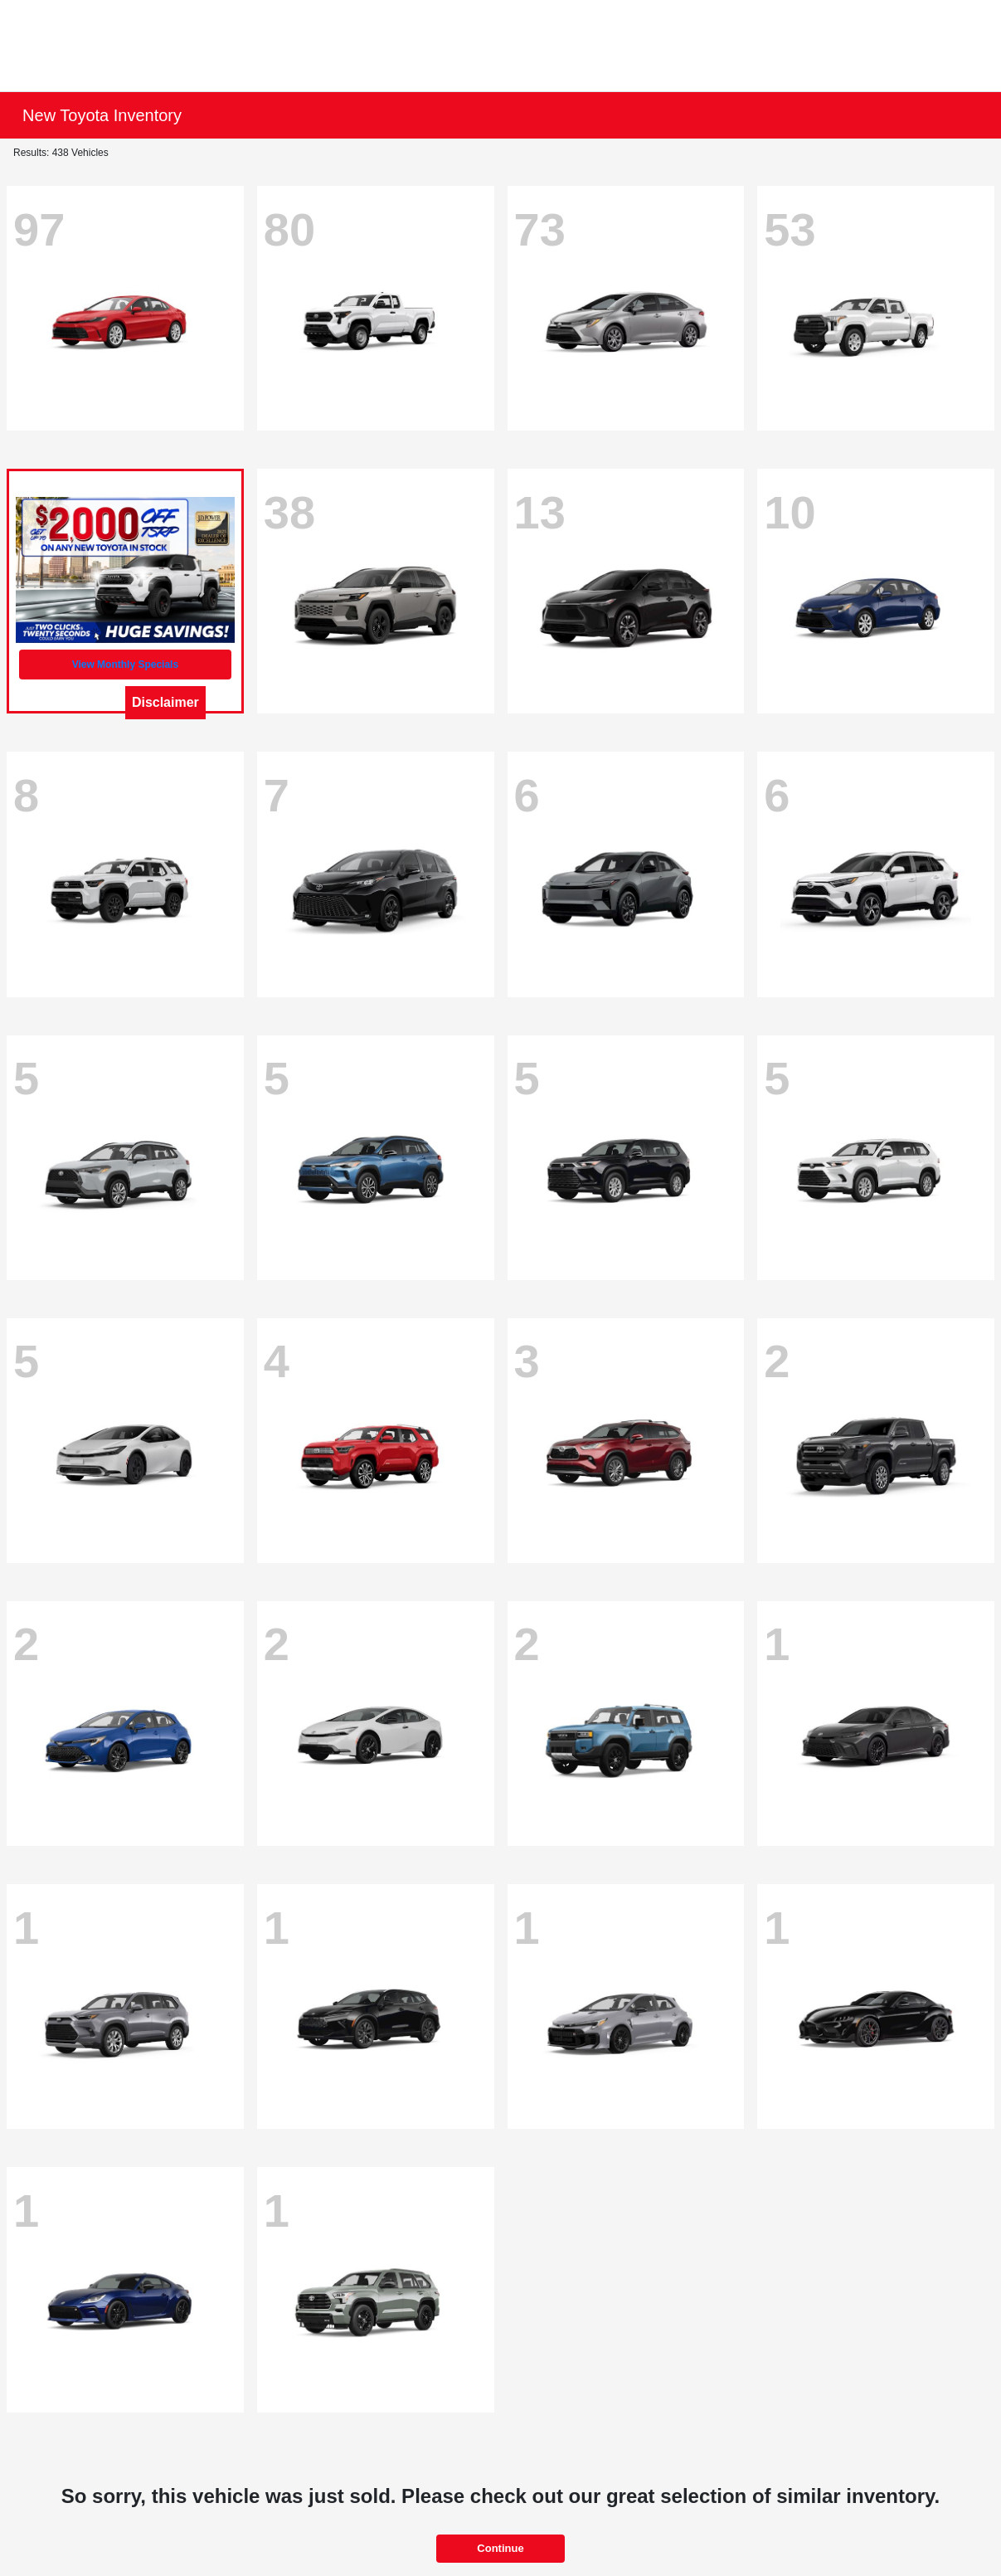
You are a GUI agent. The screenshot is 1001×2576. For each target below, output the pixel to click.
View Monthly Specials (125, 664)
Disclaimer (165, 702)
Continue (500, 2548)
